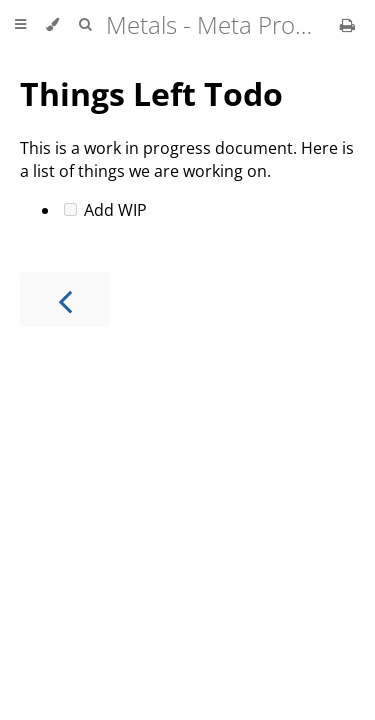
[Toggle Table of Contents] (20, 25)
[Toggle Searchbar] (85, 25)
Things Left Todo (151, 93)
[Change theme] (52, 25)
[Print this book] (347, 25)
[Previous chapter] (65, 299)
